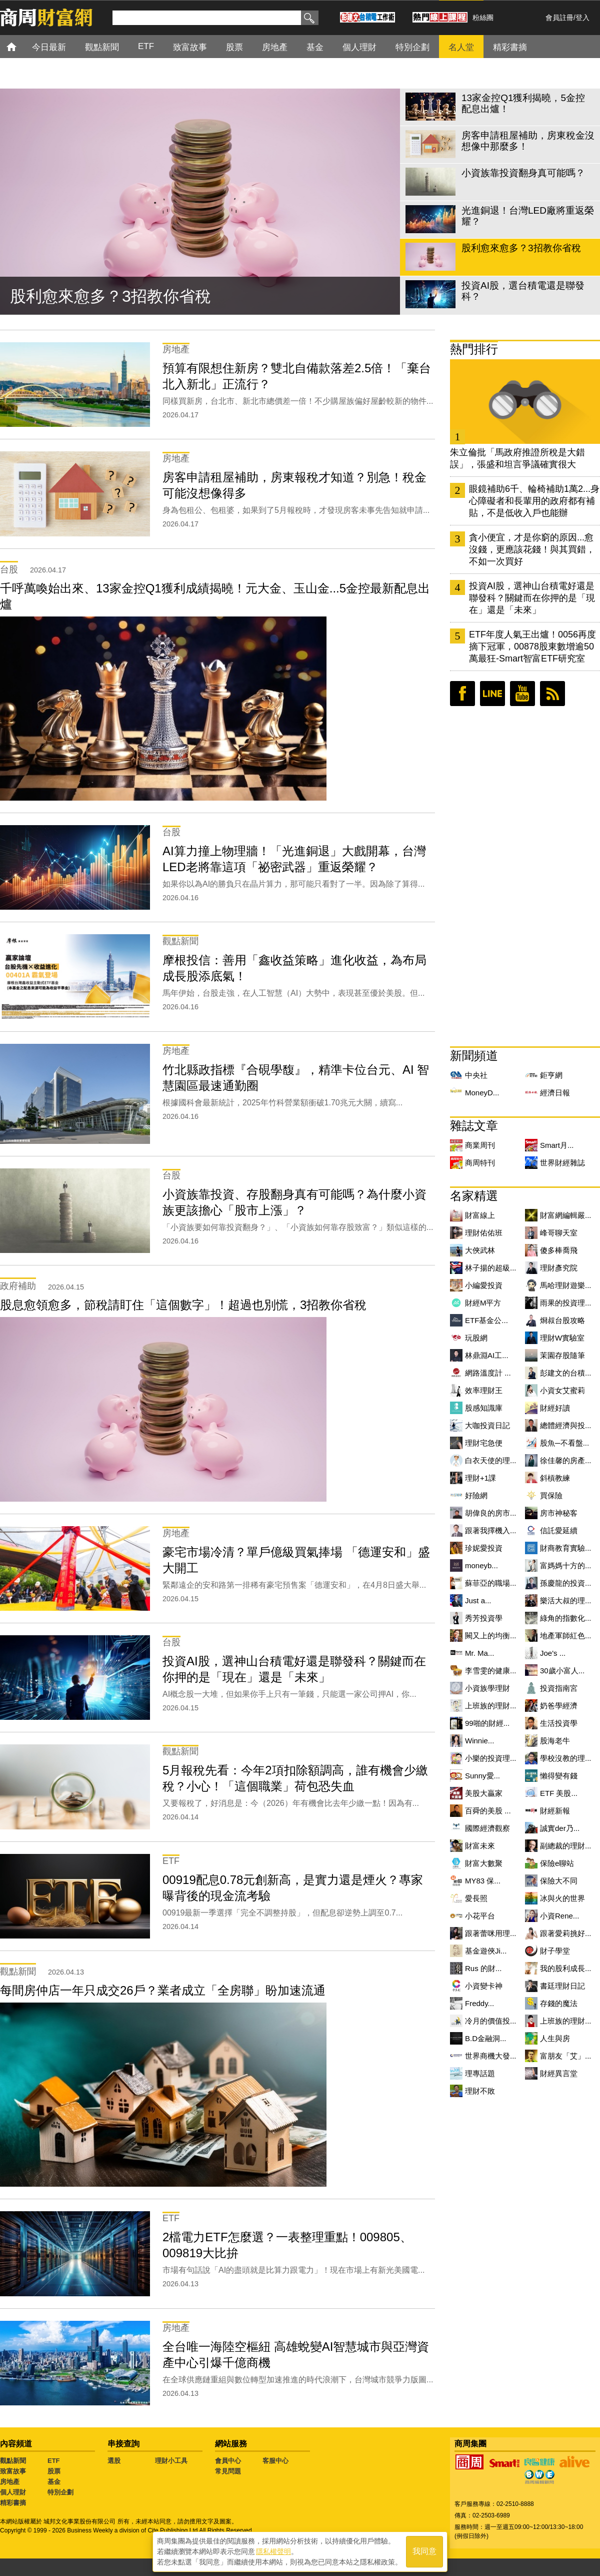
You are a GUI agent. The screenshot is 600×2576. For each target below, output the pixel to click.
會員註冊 (560, 18)
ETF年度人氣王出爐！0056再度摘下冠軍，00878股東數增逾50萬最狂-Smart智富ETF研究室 (532, 646)
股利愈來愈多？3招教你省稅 (110, 296)
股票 (54, 2471)
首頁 (21, 46)
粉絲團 (483, 18)
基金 (54, 2481)
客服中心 (275, 2460)
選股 (114, 2460)
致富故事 (13, 2471)
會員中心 (228, 2460)
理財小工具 (171, 2460)
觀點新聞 (13, 2460)
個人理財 (13, 2492)
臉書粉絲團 (462, 693)
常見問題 (228, 2471)
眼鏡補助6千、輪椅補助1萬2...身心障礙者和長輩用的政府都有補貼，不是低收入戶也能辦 (534, 501)
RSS (552, 693)
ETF (54, 2460)
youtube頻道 (522, 693)
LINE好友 (492, 693)
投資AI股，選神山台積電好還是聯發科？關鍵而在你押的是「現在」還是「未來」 (532, 598)
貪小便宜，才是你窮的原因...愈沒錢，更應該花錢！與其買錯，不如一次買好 (532, 549)
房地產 (10, 2481)
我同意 (424, 2551)
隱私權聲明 (273, 2551)
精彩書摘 (13, 2502)
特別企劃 (61, 2492)
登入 (583, 18)
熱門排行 (474, 349)
